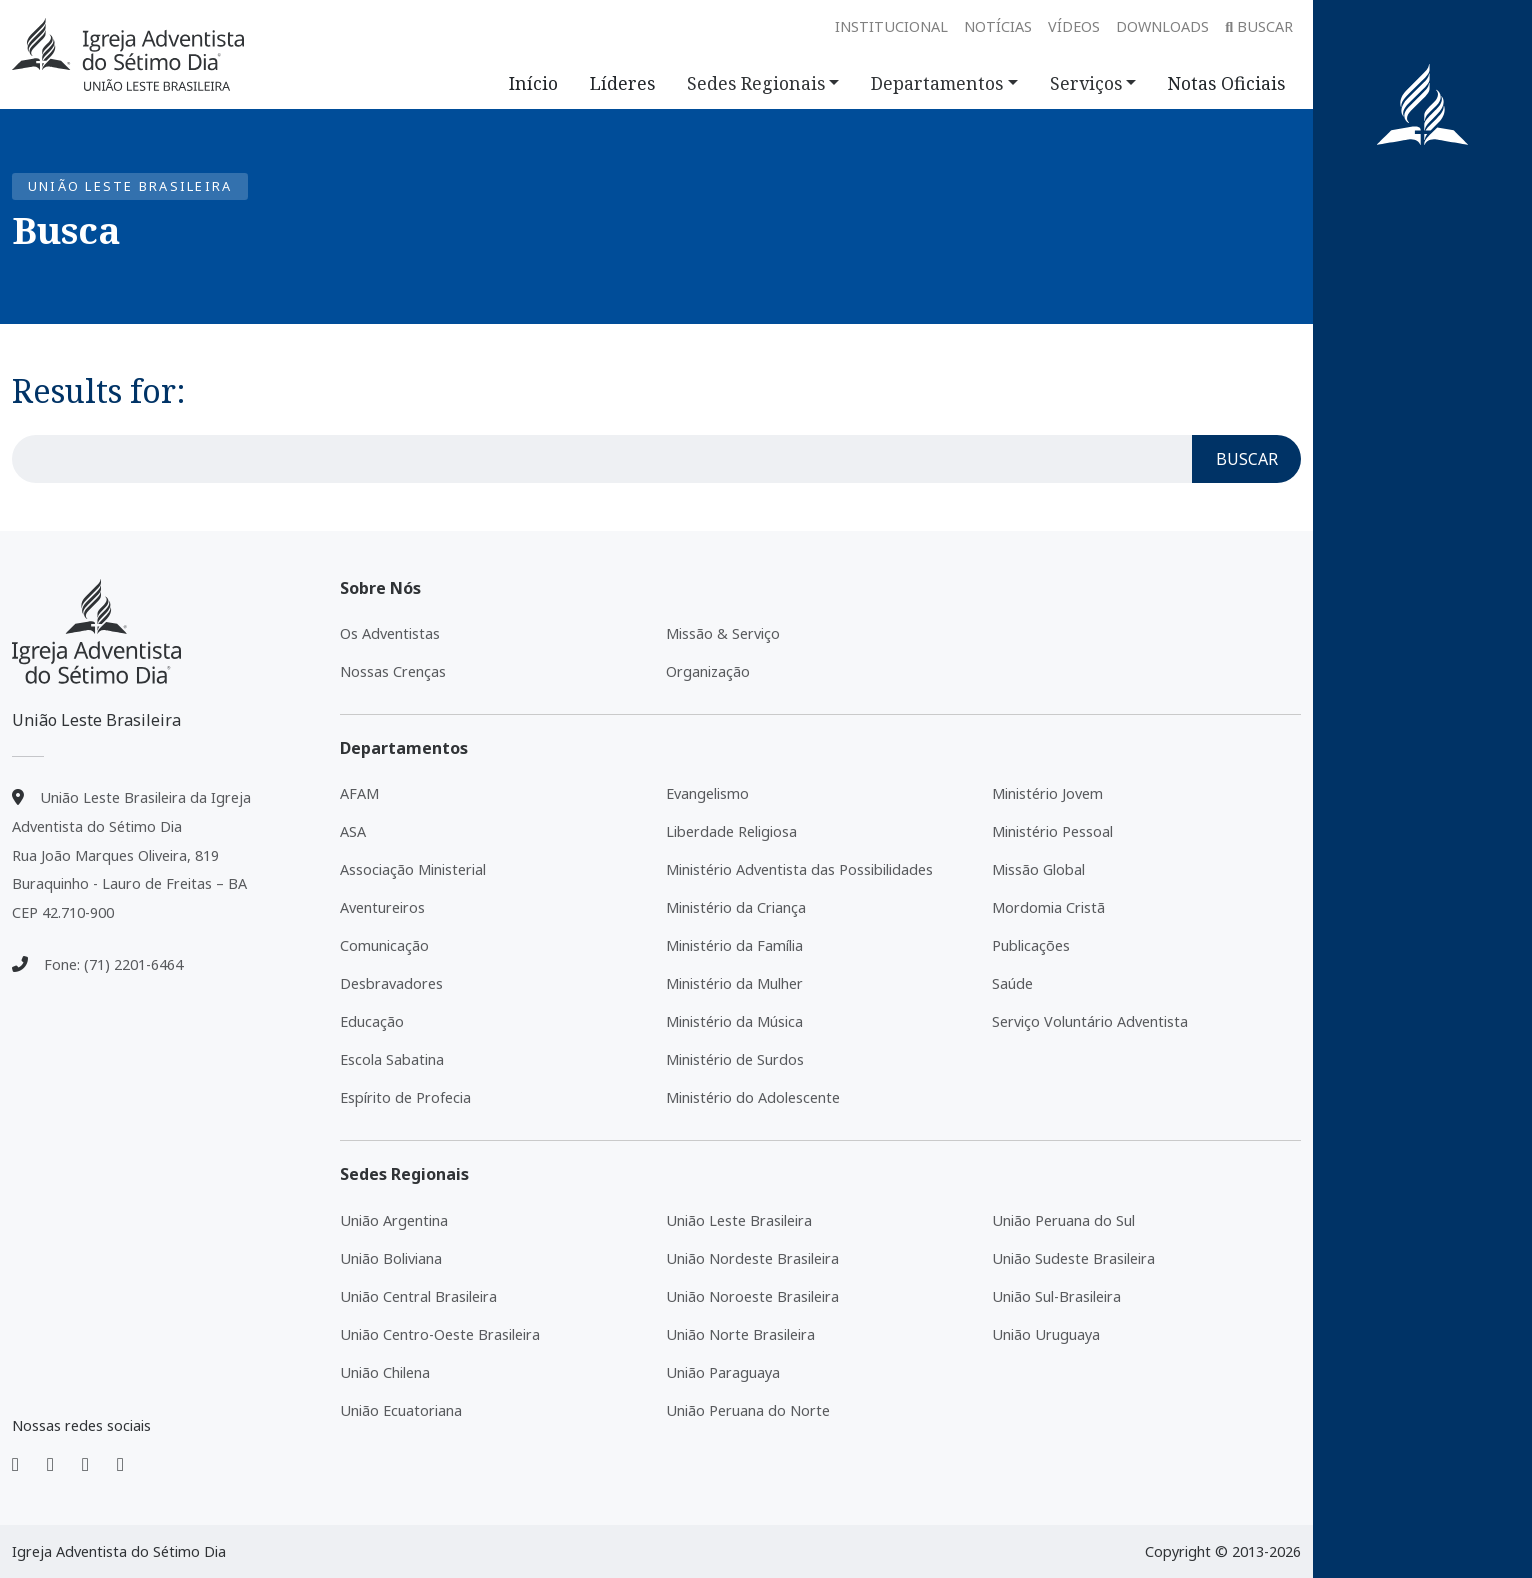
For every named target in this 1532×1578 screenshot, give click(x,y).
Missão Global (1038, 869)
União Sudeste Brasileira (1073, 1258)
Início (533, 83)
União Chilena (385, 1372)
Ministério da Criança (736, 907)
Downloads (1162, 26)
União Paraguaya (723, 1372)
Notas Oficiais (1226, 83)
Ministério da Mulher (734, 983)
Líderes (622, 83)
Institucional (891, 26)
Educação (372, 1021)
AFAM (359, 793)
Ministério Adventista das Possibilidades (799, 869)
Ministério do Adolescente (753, 1097)
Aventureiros (382, 907)
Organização (708, 671)
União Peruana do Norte (748, 1410)
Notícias (998, 26)
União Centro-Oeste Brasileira (440, 1334)
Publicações (1031, 945)
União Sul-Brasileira (1056, 1296)
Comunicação (384, 945)
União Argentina (394, 1220)
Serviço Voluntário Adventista (1090, 1021)
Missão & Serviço (723, 633)
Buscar (1259, 26)
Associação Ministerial (413, 869)
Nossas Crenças (393, 671)
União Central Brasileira (418, 1296)
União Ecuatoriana (401, 1410)
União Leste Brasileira (739, 1220)
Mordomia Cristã (1048, 907)
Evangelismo (707, 793)
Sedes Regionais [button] (756, 83)
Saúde (1012, 983)
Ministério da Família (734, 945)
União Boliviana (391, 1258)
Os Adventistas (390, 633)
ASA (353, 831)
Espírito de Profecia (405, 1097)
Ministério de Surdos (735, 1059)
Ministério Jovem (1047, 793)
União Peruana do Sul (1063, 1220)
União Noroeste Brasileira (752, 1296)
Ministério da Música (734, 1021)
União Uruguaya (1046, 1334)
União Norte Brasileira (740, 1334)
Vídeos (1074, 26)
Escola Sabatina (392, 1059)
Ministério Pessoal (1052, 831)
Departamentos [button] (937, 83)
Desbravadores (391, 983)
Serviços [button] (1086, 83)
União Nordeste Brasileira (752, 1258)
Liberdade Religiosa (731, 831)
